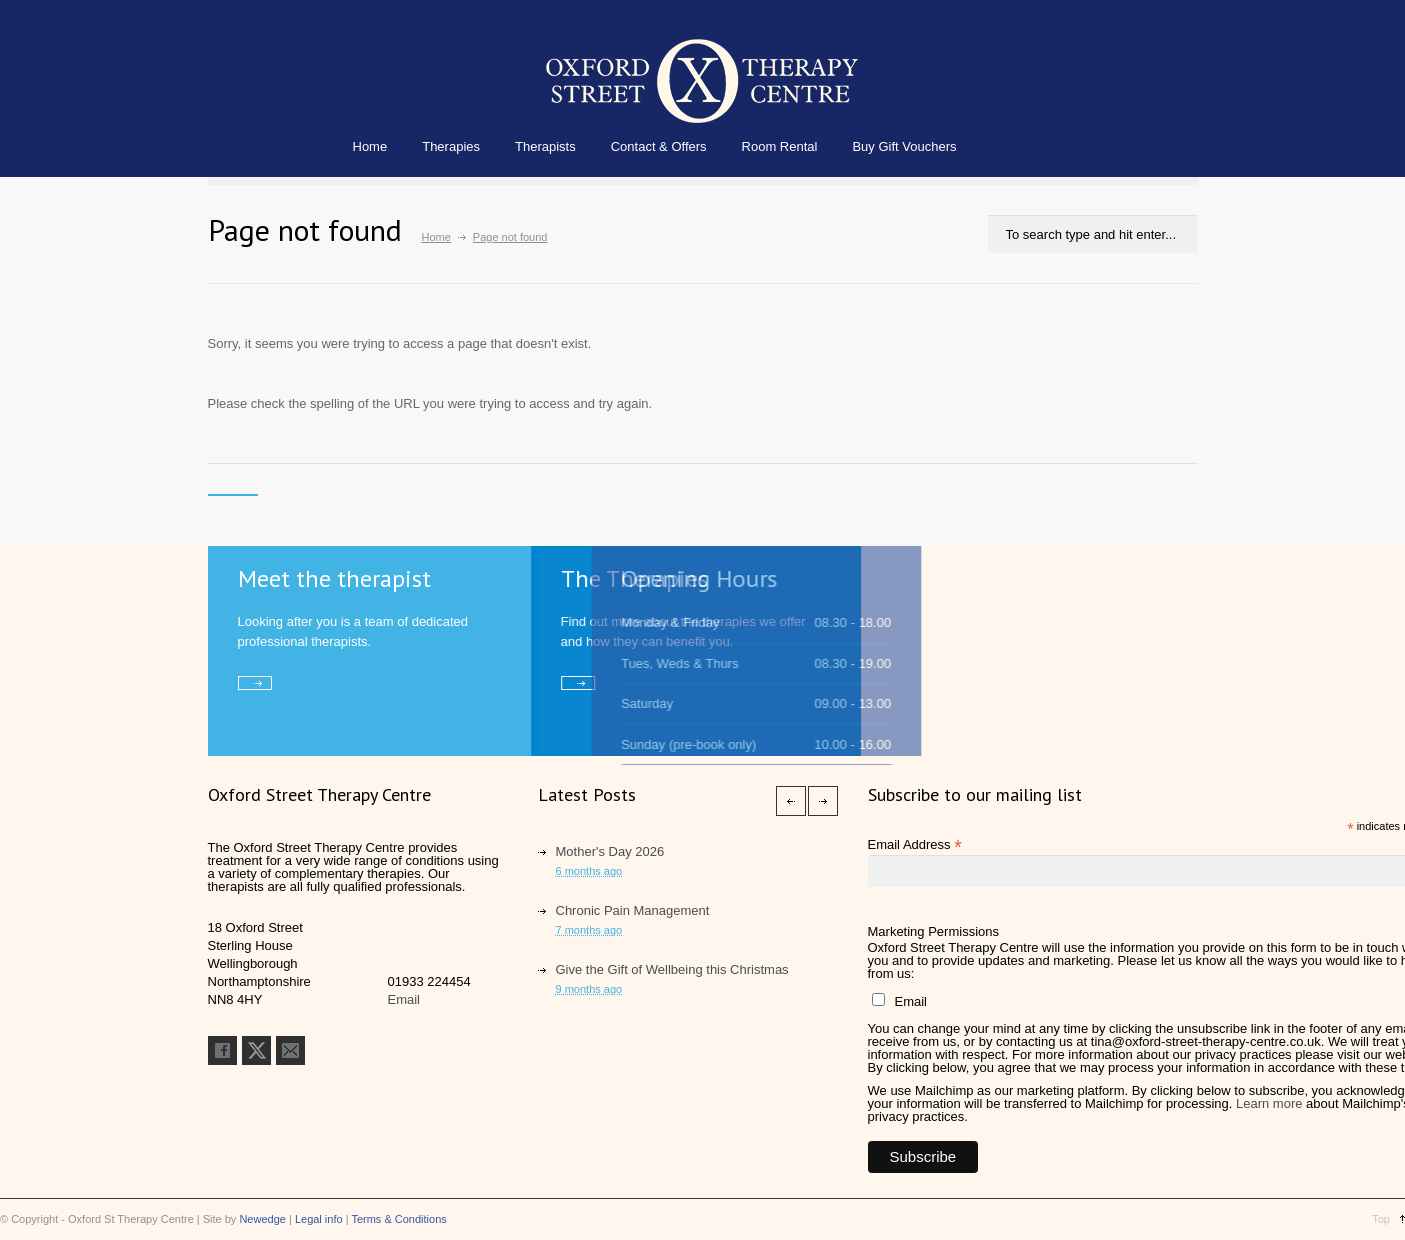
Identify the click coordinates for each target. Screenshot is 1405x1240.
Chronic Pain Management (633, 910)
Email (404, 999)
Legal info (319, 1219)
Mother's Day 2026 (610, 851)
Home (370, 146)
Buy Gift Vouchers (904, 146)
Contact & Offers (659, 146)
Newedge (262, 1219)
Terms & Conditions (398, 1219)
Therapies (451, 146)
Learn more (1269, 1103)
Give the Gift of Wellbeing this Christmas (672, 969)
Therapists (545, 146)
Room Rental (780, 146)
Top (1381, 1219)
